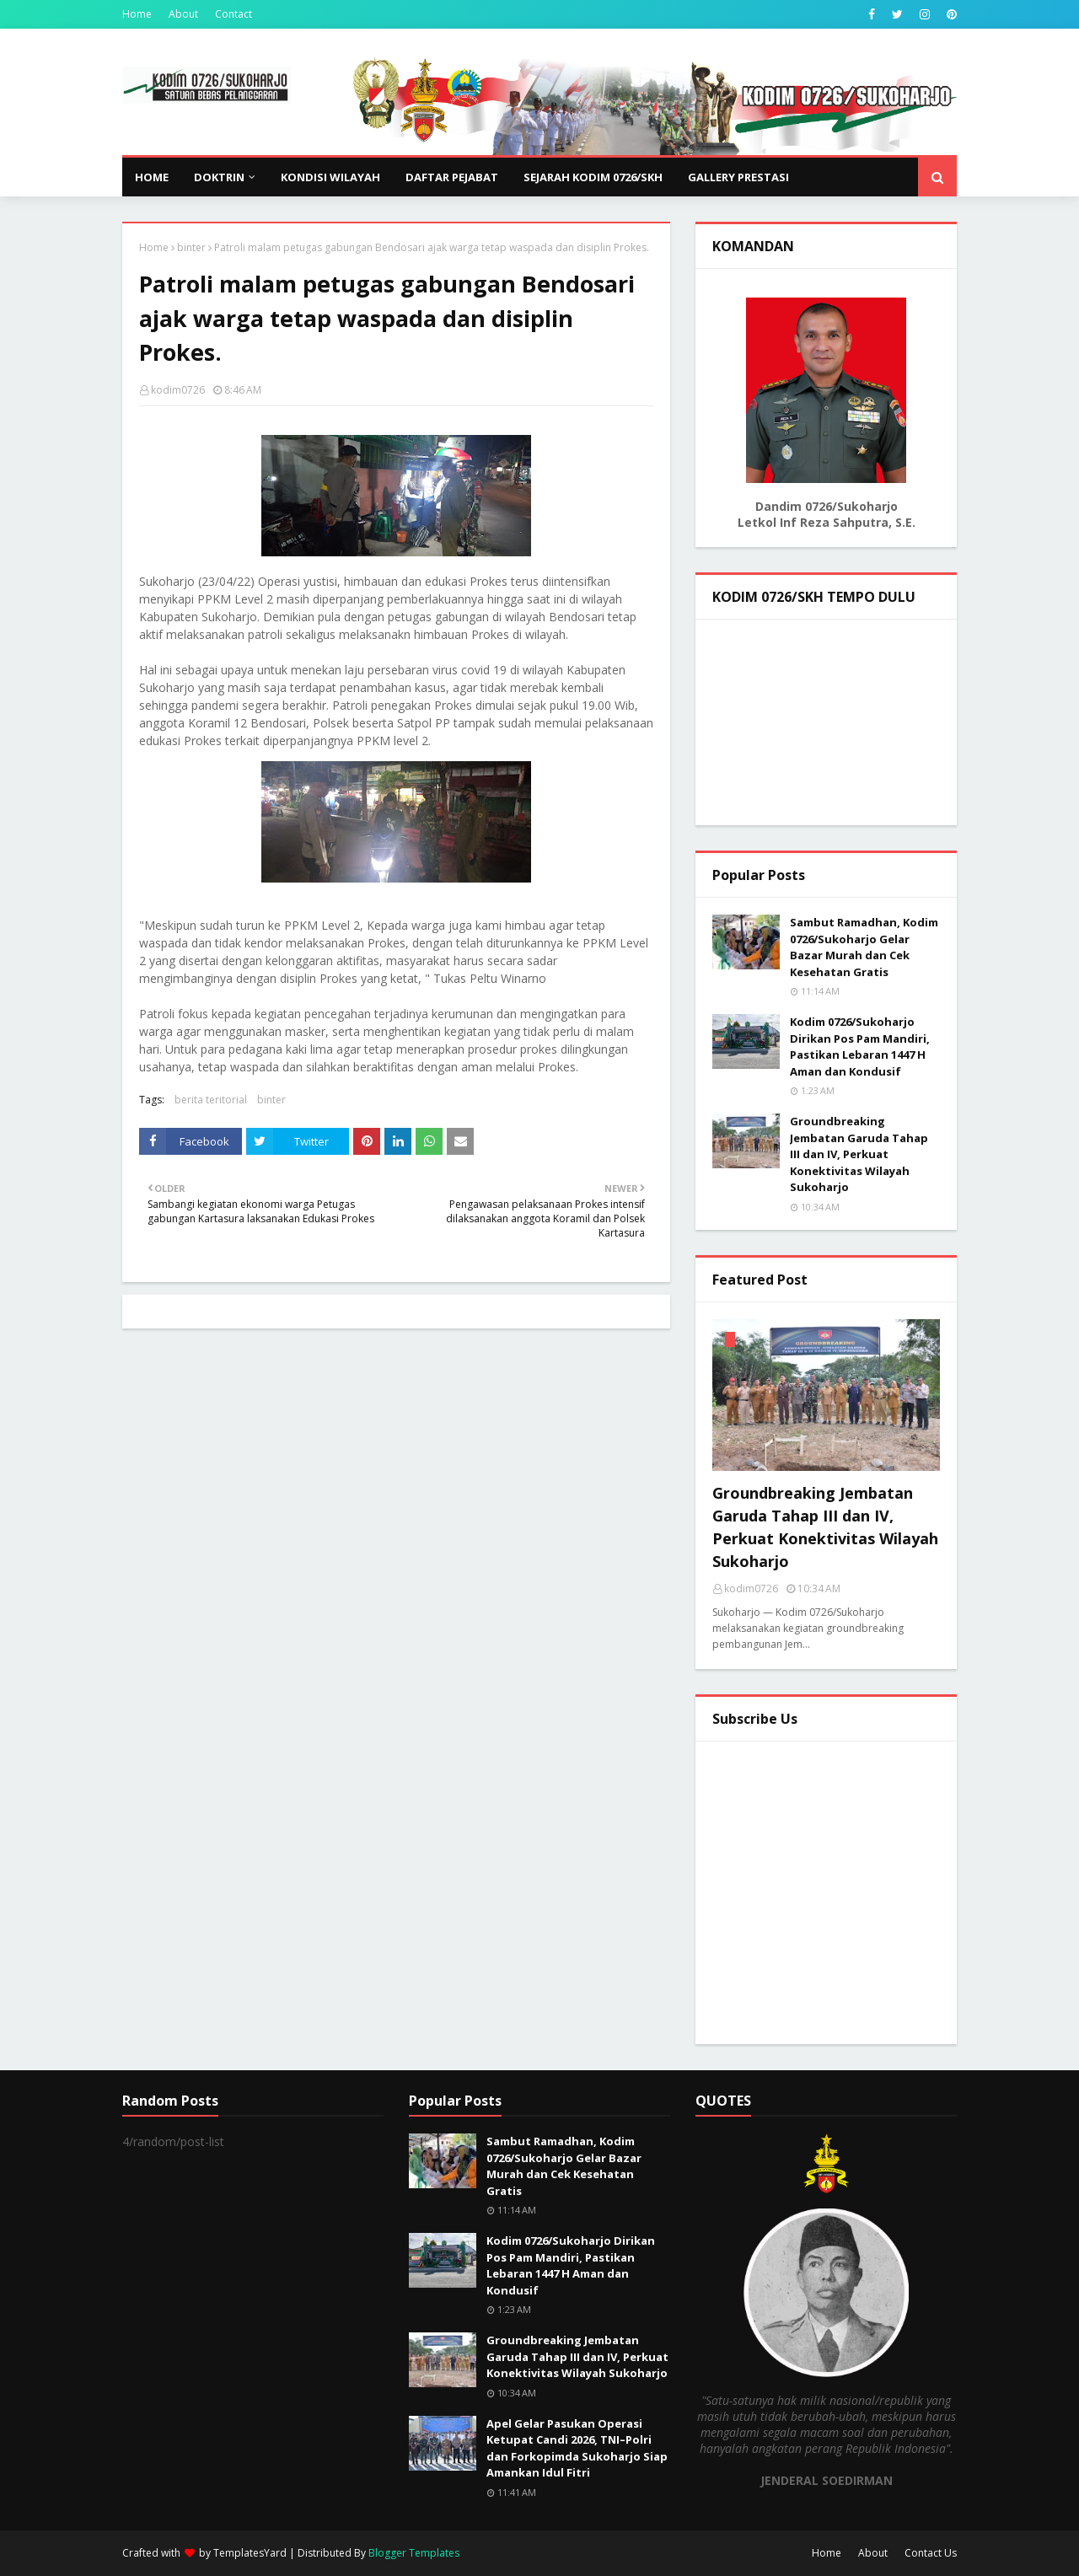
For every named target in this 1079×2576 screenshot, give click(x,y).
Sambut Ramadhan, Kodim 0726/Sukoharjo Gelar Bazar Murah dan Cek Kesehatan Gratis (864, 947)
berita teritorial (210, 1099)
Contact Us (931, 2553)
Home (137, 14)
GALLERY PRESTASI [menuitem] (738, 177)
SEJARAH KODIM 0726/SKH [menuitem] (593, 177)
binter (191, 247)
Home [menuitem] (152, 177)
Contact (233, 14)
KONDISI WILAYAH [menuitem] (330, 177)
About (183, 14)
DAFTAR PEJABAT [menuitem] (451, 177)
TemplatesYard (250, 2553)
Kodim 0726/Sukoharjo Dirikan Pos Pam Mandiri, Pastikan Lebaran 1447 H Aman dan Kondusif (860, 1046)
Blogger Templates (413, 2553)
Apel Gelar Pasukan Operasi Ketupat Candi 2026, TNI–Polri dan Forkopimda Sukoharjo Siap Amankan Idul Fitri (577, 2448)
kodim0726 (178, 390)
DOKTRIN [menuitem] (219, 177)
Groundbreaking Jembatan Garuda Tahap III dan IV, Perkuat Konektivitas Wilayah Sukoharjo (859, 1154)
